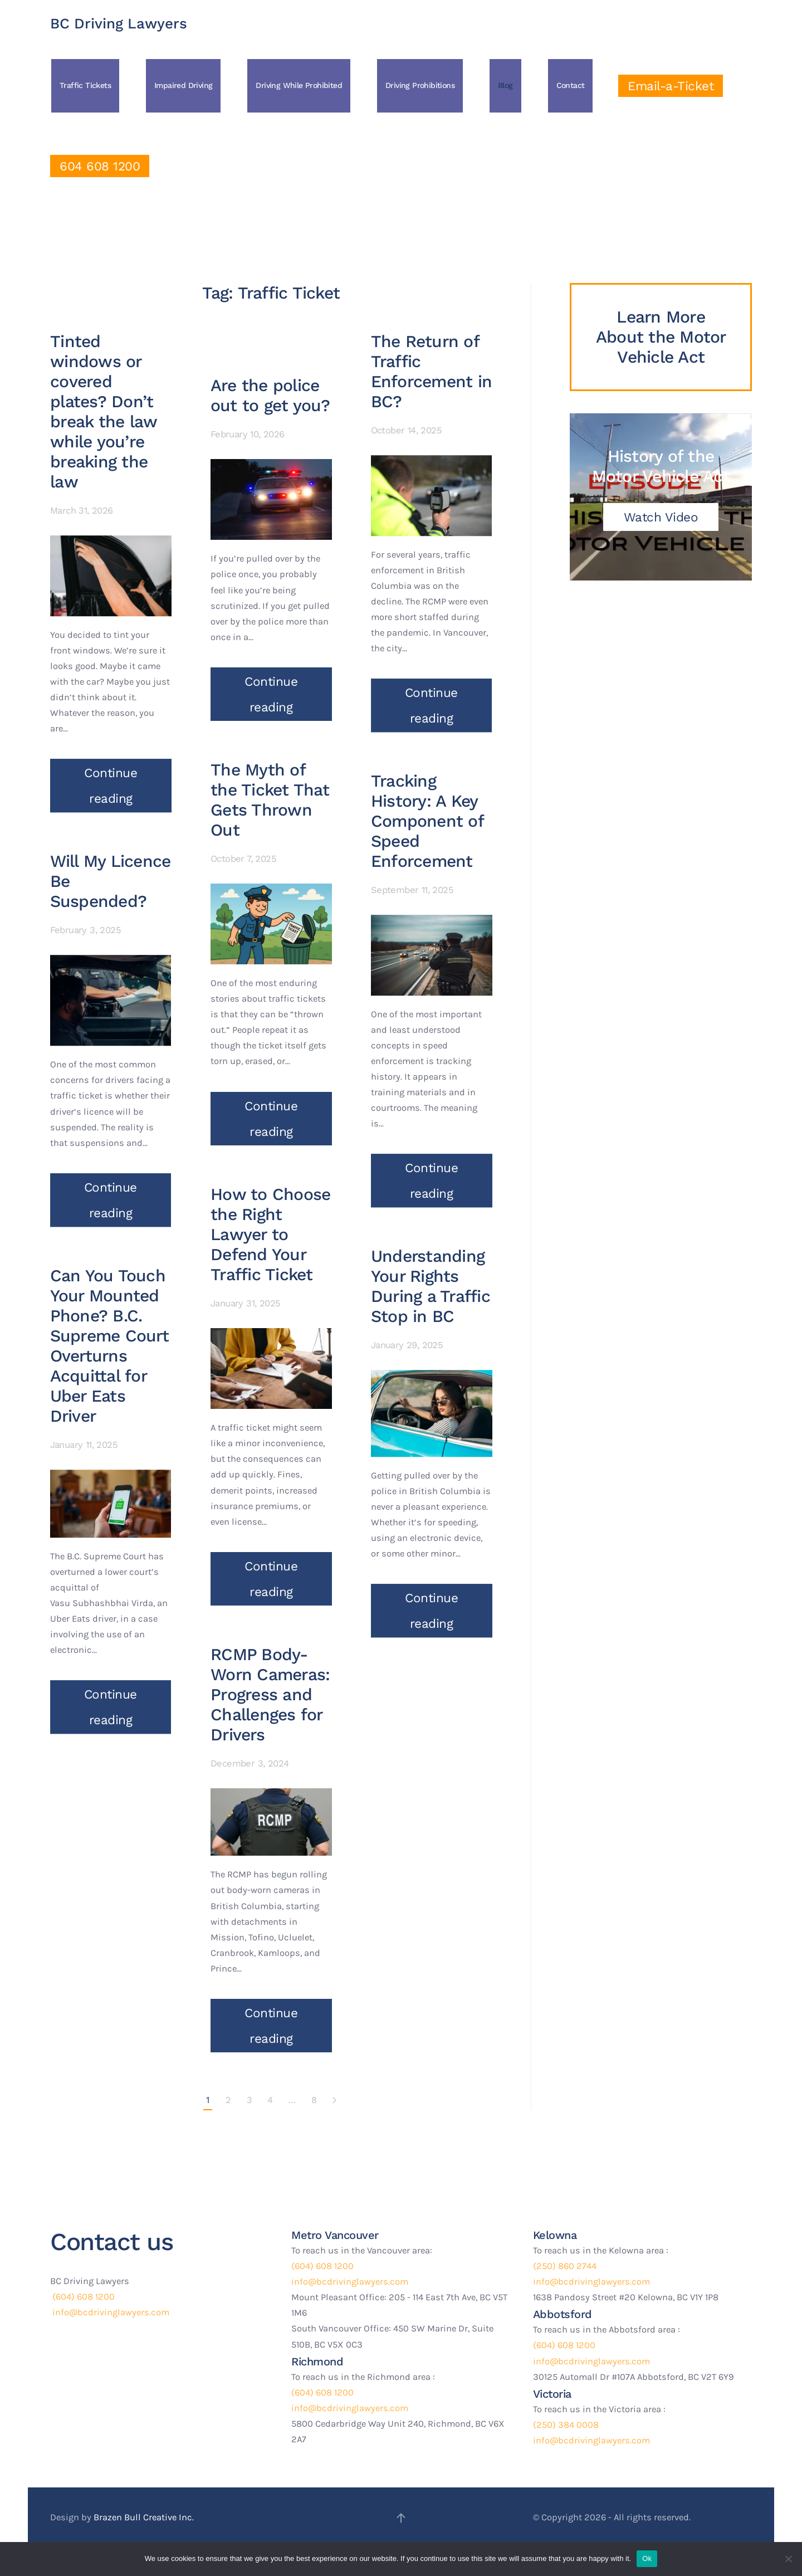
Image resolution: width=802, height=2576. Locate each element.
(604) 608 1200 (82, 2296)
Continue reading (110, 779)
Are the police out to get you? (270, 345)
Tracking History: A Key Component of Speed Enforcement (427, 815)
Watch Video (661, 517)
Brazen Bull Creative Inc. (144, 2517)
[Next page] (334, 2101)
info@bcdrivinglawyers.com (109, 2312)
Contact (570, 85)
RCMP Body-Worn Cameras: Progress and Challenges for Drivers (270, 1644)
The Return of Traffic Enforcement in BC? (431, 365)
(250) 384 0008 (566, 2424)
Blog (505, 85)
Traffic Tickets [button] (85, 85)
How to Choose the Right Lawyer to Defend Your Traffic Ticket (270, 1184)
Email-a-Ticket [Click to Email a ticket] (670, 86)
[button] (401, 2518)
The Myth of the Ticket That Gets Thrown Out (270, 749)
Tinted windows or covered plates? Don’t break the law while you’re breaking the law (103, 405)
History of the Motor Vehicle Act (661, 466)
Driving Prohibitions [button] (419, 85)
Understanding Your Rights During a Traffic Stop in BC (430, 1280)
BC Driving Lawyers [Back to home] (118, 23)
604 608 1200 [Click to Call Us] (100, 166)
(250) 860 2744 (564, 2266)
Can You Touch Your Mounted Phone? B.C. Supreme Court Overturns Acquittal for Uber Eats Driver (109, 1339)
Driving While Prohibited (299, 85)
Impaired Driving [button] (183, 85)
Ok (647, 2558)
